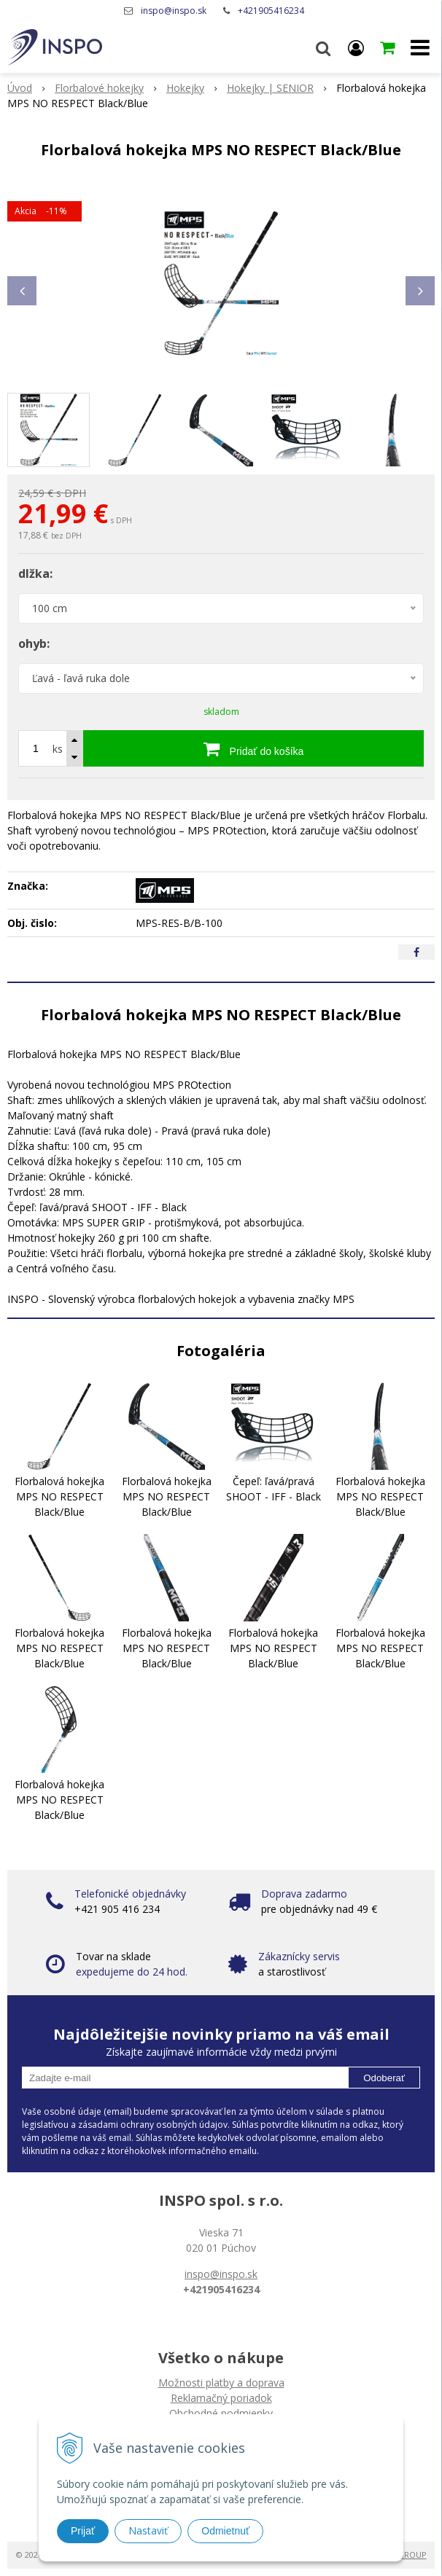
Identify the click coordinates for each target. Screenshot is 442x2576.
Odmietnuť (225, 2531)
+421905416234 (271, 10)
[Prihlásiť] (356, 47)
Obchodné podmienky (221, 2413)
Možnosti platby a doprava (221, 2382)
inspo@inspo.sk (173, 10)
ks (58, 749)
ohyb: (34, 643)
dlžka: (35, 573)
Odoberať (384, 2077)
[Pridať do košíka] (253, 748)
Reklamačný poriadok (221, 2398)
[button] (323, 47)
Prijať (83, 2531)
